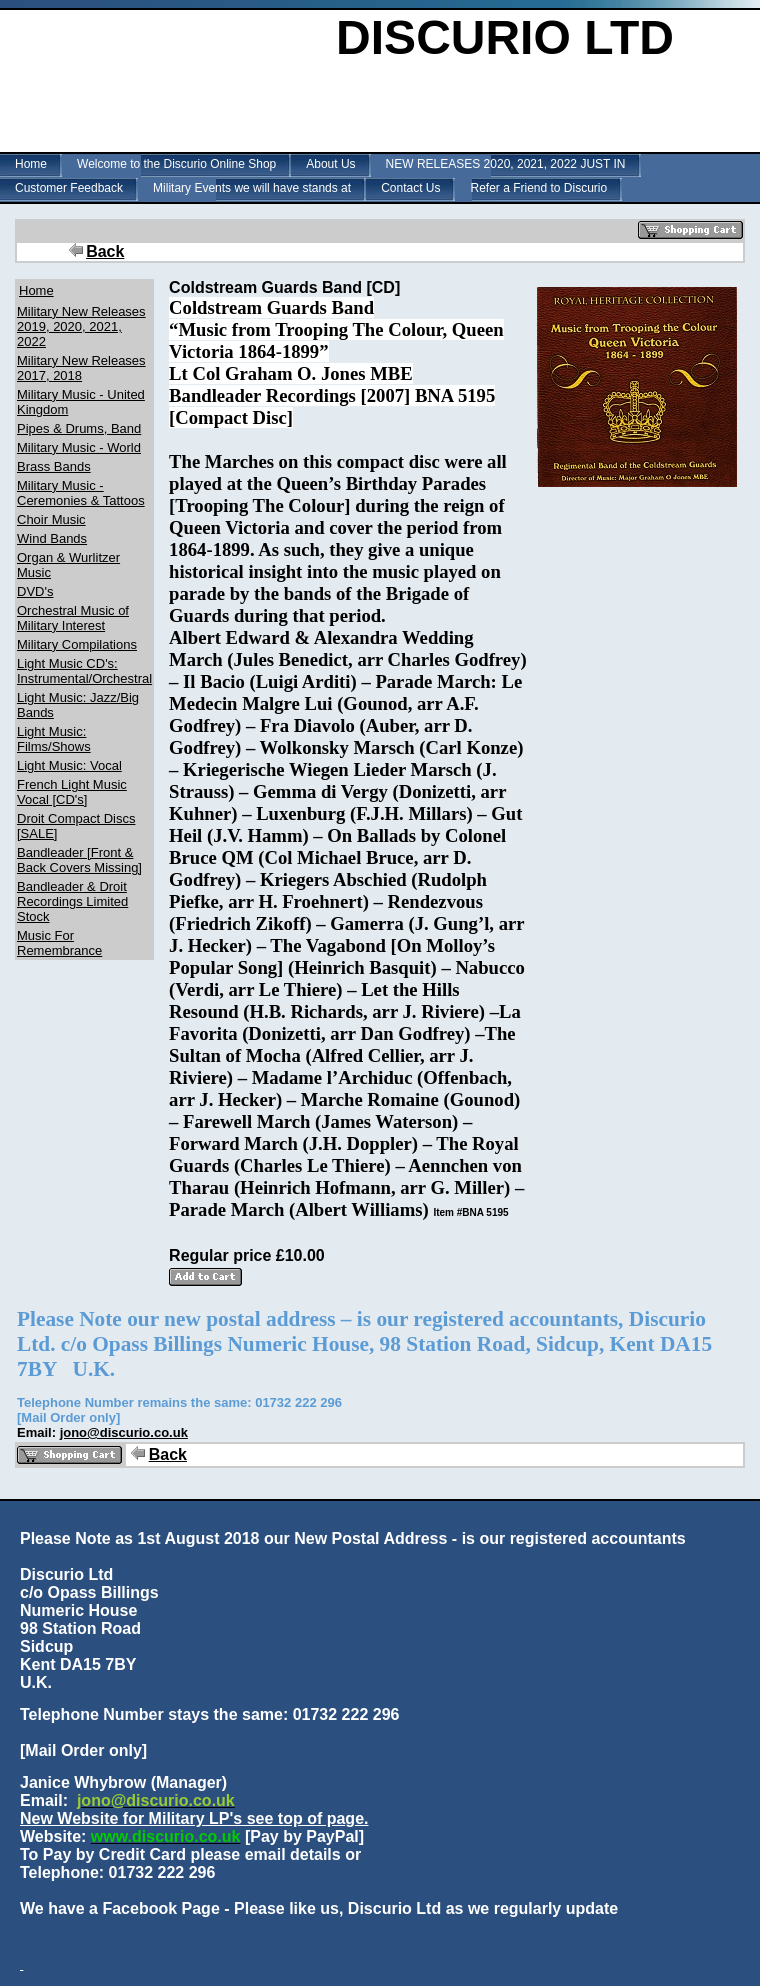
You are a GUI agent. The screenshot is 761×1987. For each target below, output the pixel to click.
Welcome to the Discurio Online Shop (176, 164)
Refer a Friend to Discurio (538, 188)
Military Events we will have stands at (252, 188)
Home (31, 164)
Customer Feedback (69, 188)
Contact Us (410, 188)
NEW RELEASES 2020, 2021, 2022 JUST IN (506, 164)
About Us (330, 164)
